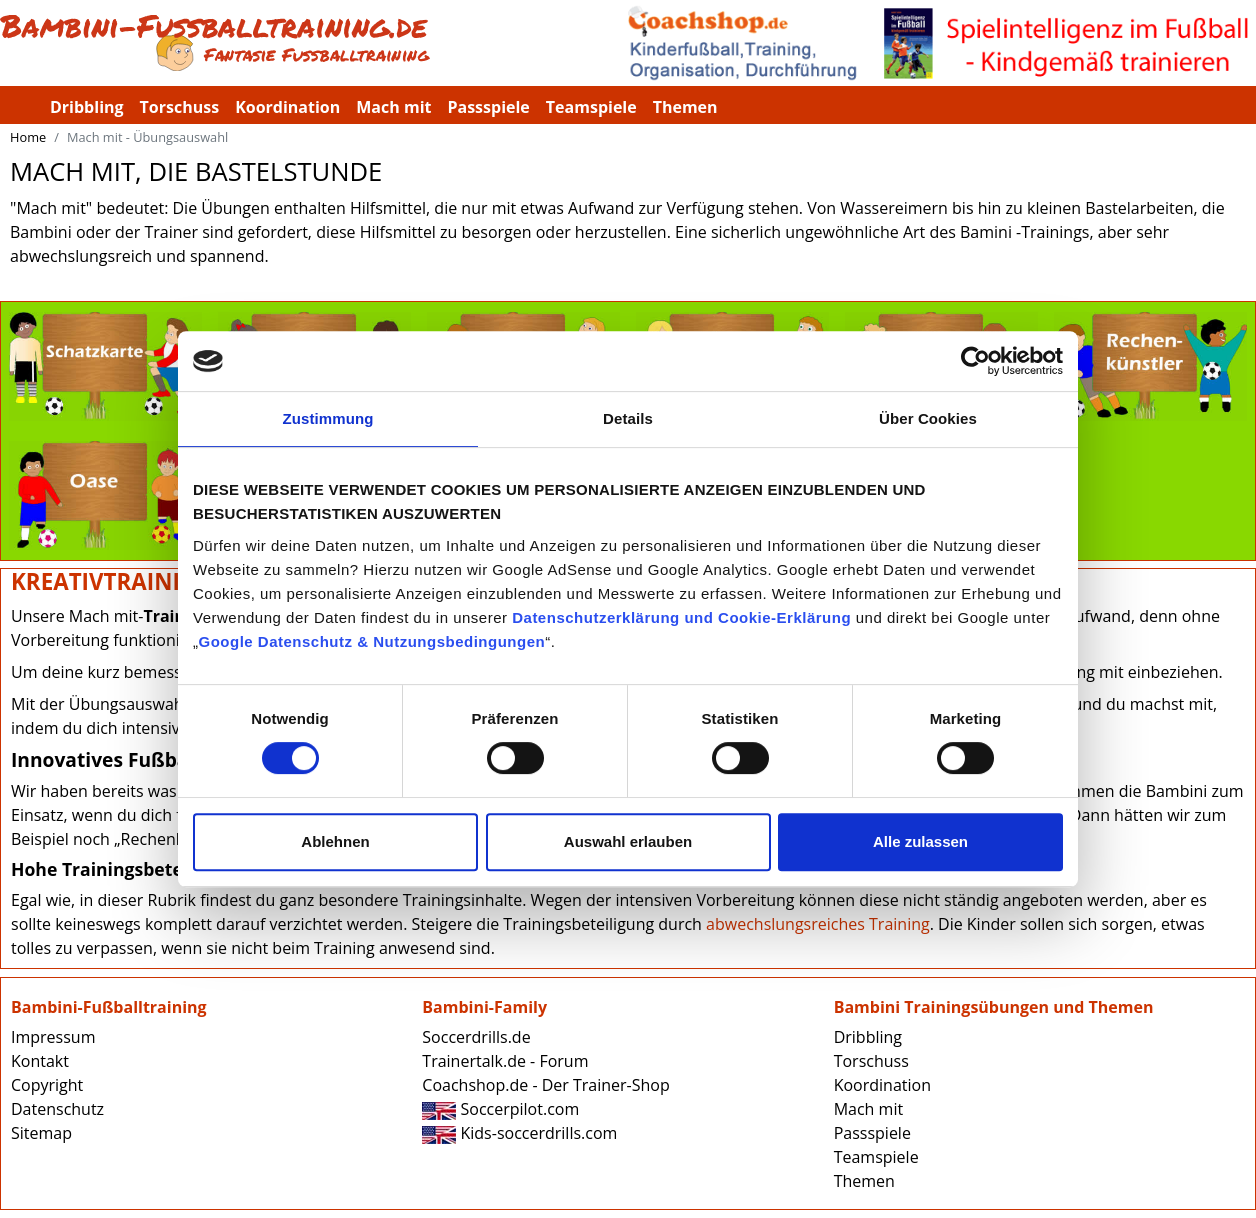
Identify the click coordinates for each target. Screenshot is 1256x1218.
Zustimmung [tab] (328, 418)
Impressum (53, 1037)
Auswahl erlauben (628, 841)
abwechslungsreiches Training (818, 924)
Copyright (47, 1085)
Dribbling (87, 107)
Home (28, 137)
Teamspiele (591, 107)
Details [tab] (628, 418)
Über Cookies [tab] (928, 418)
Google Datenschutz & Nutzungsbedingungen (372, 641)
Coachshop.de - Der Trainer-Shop (545, 1085)
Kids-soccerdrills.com (519, 1133)
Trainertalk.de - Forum (505, 1061)
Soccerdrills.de (476, 1037)
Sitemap (41, 1133)
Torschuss (180, 107)
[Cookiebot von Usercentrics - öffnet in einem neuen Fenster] (975, 361)
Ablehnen (335, 841)
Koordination (287, 107)
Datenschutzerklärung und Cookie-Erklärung (681, 617)
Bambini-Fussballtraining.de (314, 42)
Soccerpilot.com (500, 1109)
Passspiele (488, 107)
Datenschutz (57, 1109)
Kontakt (40, 1061)
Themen (685, 107)
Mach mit (393, 107)
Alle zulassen (920, 841)
